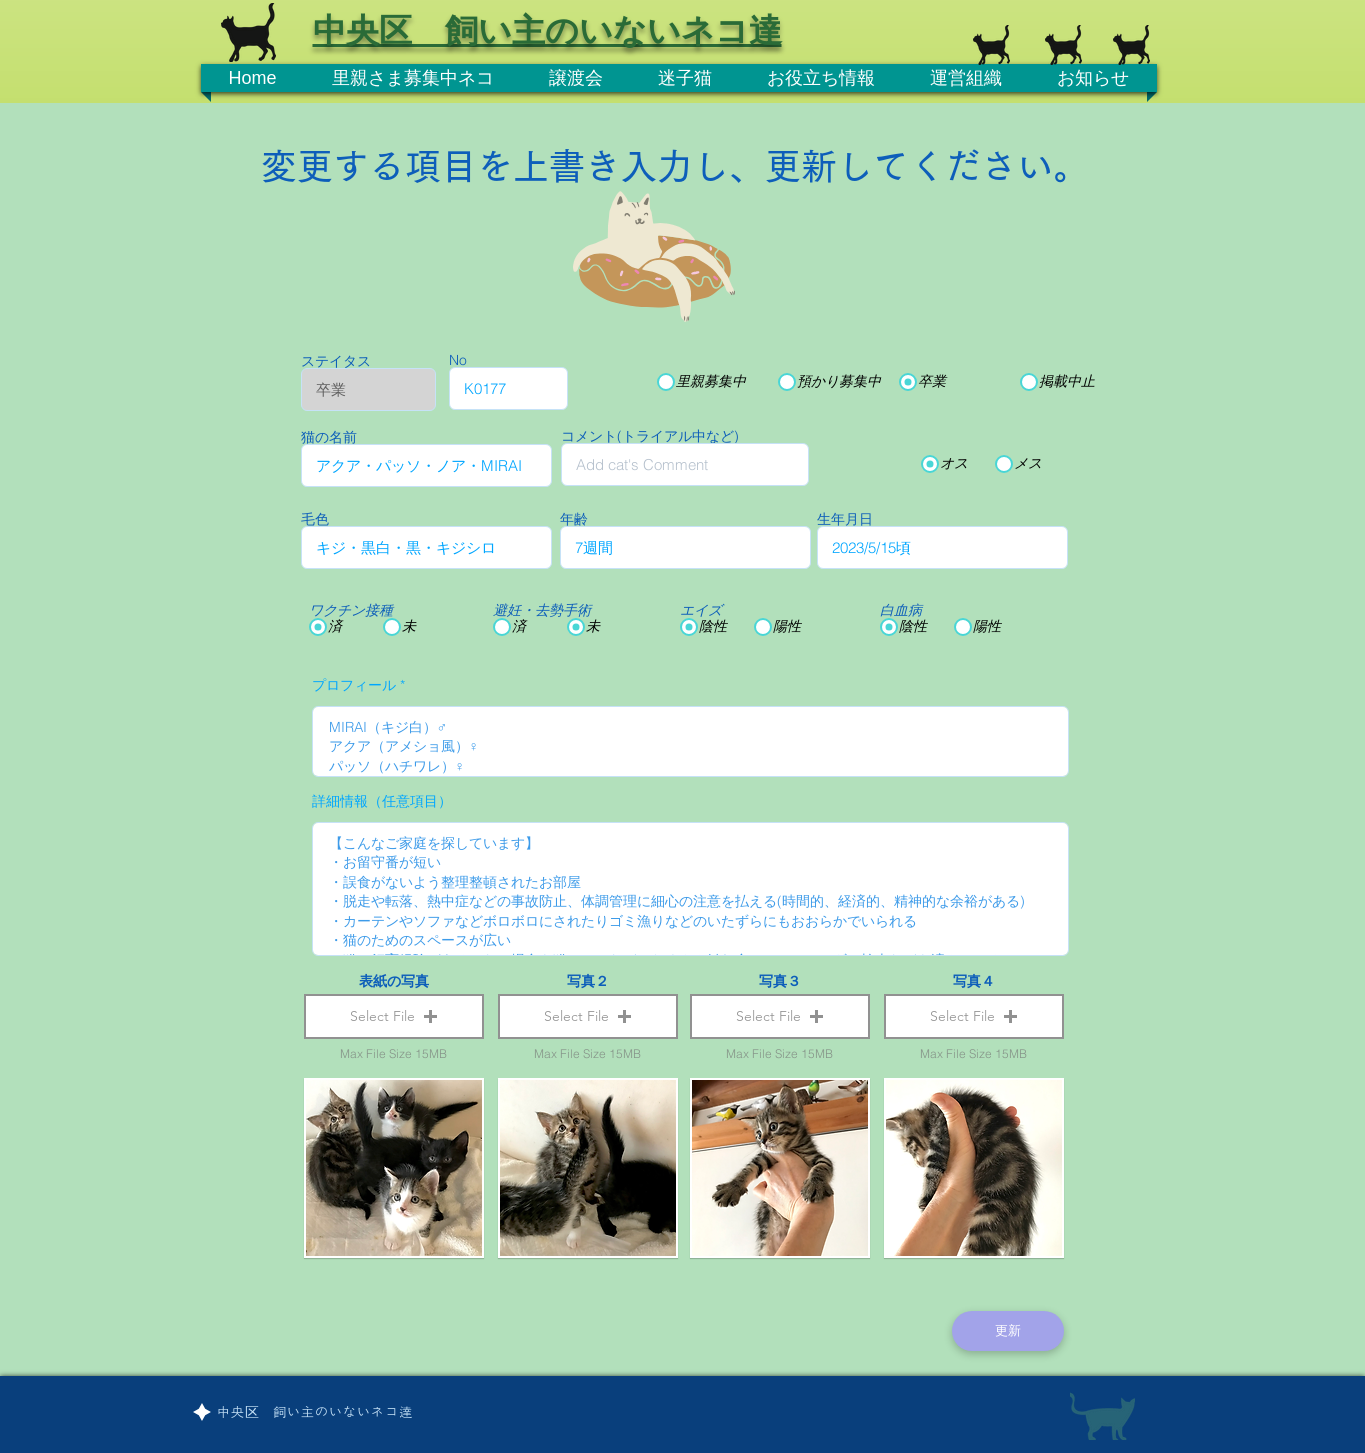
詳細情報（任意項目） (382, 801)
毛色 (315, 519)
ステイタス (336, 361)
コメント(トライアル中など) (650, 436)
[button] (394, 1016)
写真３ (780, 981)
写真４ (974, 981)
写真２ (588, 981)
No (458, 360)
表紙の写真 (394, 981)
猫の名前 (329, 437)
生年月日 (845, 519)
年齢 (574, 519)
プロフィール (354, 685)
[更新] (1008, 1331)
